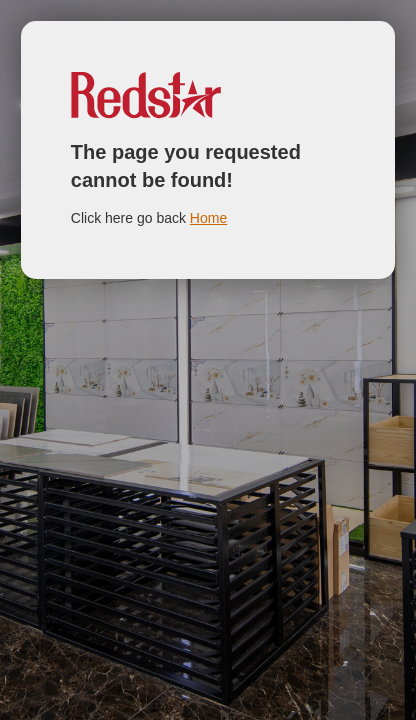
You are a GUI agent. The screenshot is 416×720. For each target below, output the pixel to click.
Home (208, 218)
